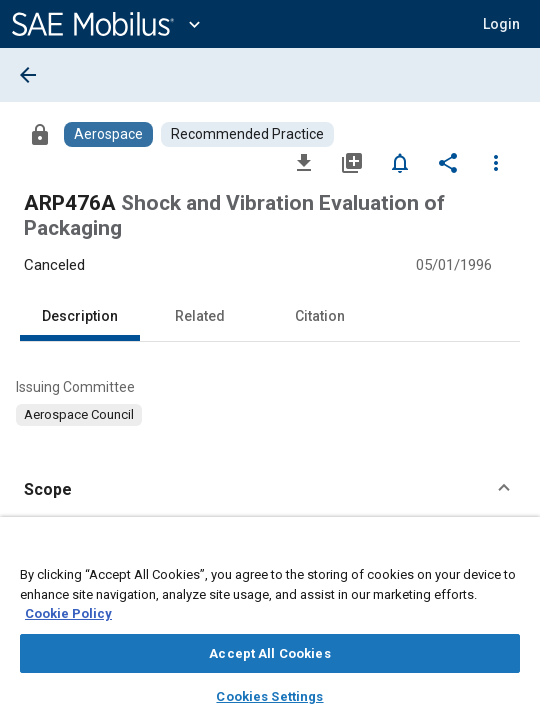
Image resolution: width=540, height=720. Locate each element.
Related (200, 316)
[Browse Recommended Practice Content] (247, 134)
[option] (79, 415)
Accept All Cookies (269, 653)
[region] (270, 625)
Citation (320, 316)
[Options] (496, 162)
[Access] (40, 134)
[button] (501, 24)
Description (80, 316)
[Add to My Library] (352, 162)
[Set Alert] (400, 162)
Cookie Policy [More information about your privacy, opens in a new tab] (68, 613)
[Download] (304, 162)
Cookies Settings (269, 696)
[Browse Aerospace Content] (108, 134)
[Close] (514, 551)
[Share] (448, 162)
